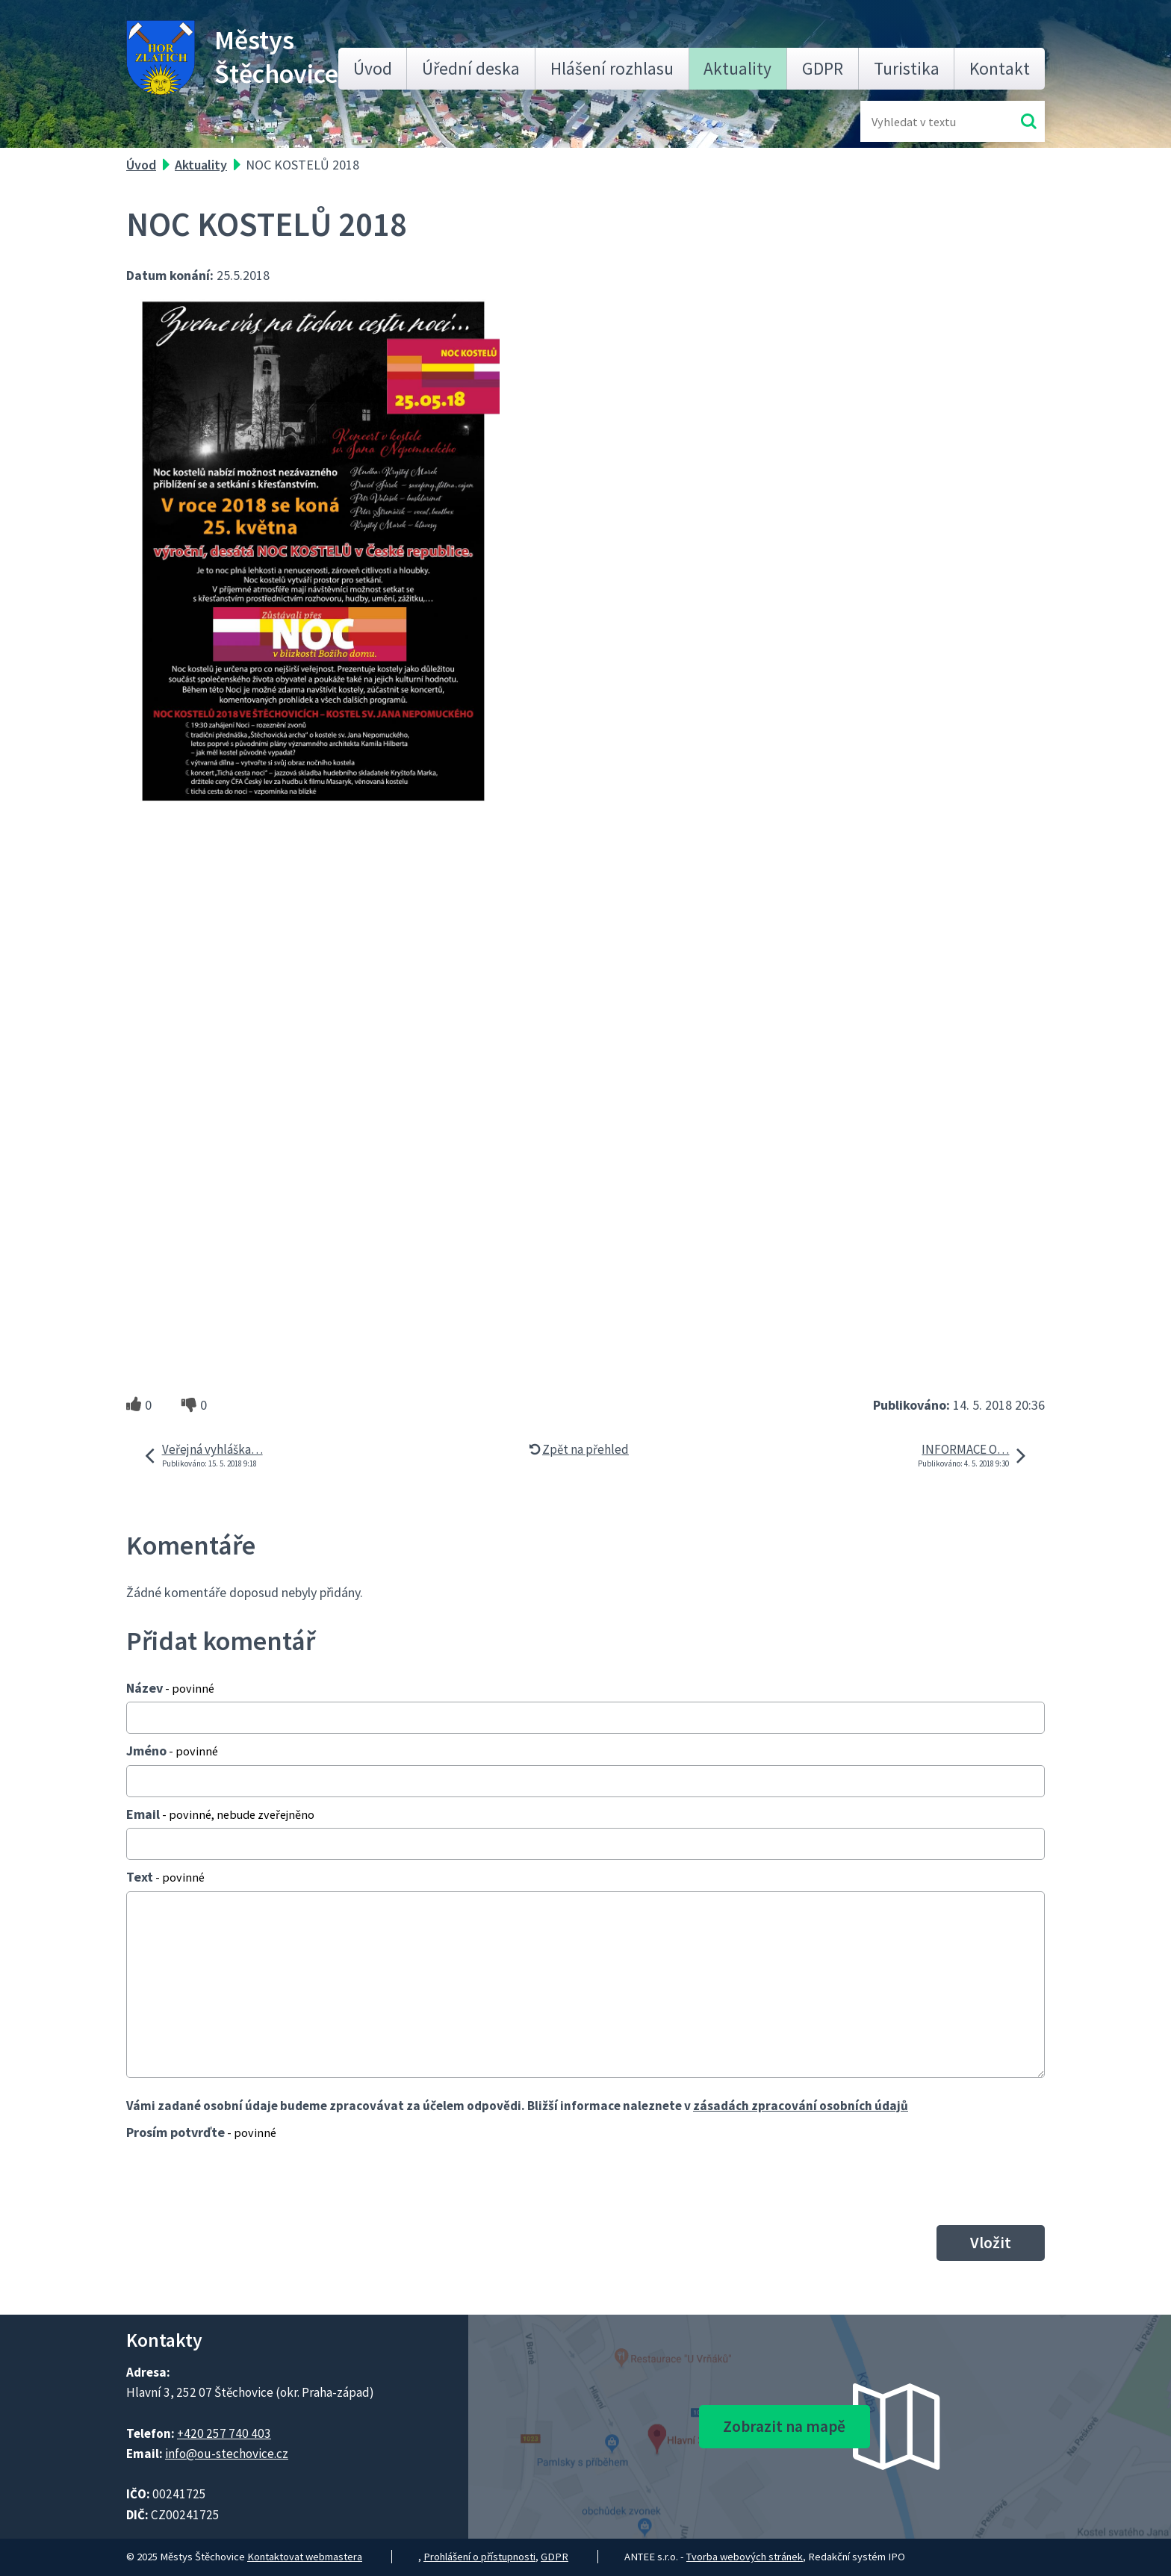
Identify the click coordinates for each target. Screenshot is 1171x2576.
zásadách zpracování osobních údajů (800, 2105)
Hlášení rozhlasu (612, 68)
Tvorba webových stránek (744, 2556)
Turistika (906, 68)
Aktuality (737, 68)
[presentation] (239, 2182)
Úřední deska (471, 68)
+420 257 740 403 (224, 2433)
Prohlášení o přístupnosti (479, 2556)
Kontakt (999, 68)
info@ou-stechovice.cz (226, 2453)
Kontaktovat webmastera (304, 2556)
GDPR (822, 68)
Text (165, 1876)
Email (220, 1814)
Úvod (372, 68)
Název (170, 1687)
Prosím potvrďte (201, 2132)
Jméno (172, 1750)
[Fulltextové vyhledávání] (920, 121)
